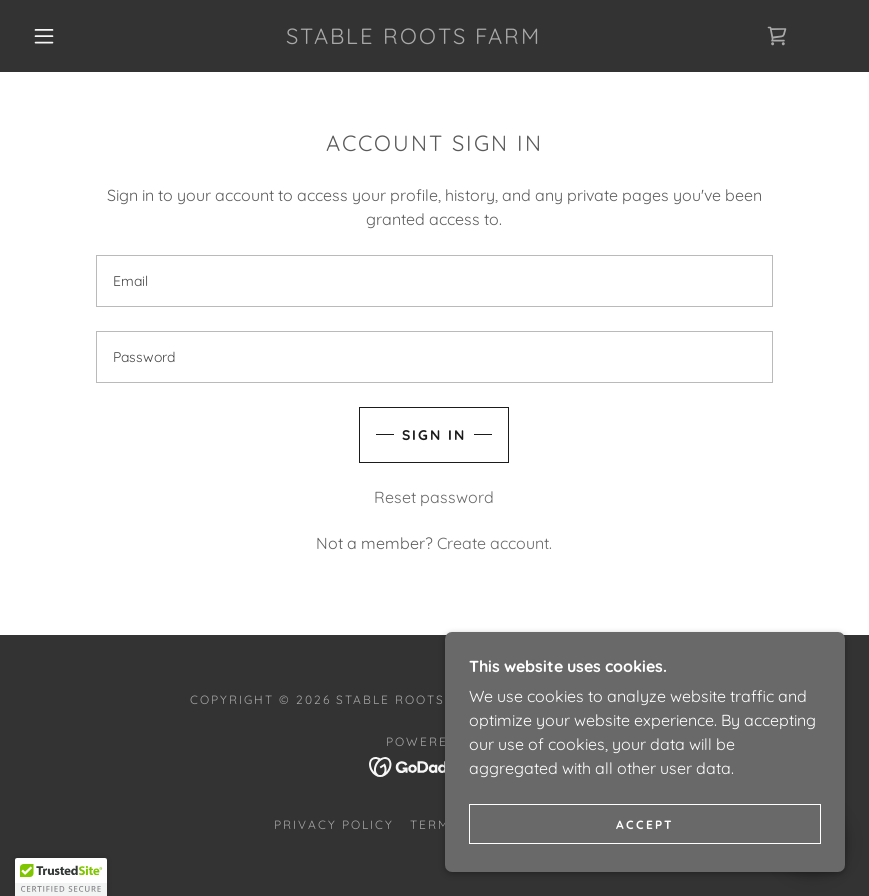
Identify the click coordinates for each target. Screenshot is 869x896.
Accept (645, 824)
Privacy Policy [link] (334, 824)
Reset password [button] (434, 497)
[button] (44, 36)
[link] (413, 38)
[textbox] (434, 281)
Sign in (434, 435)
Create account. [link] (494, 543)
